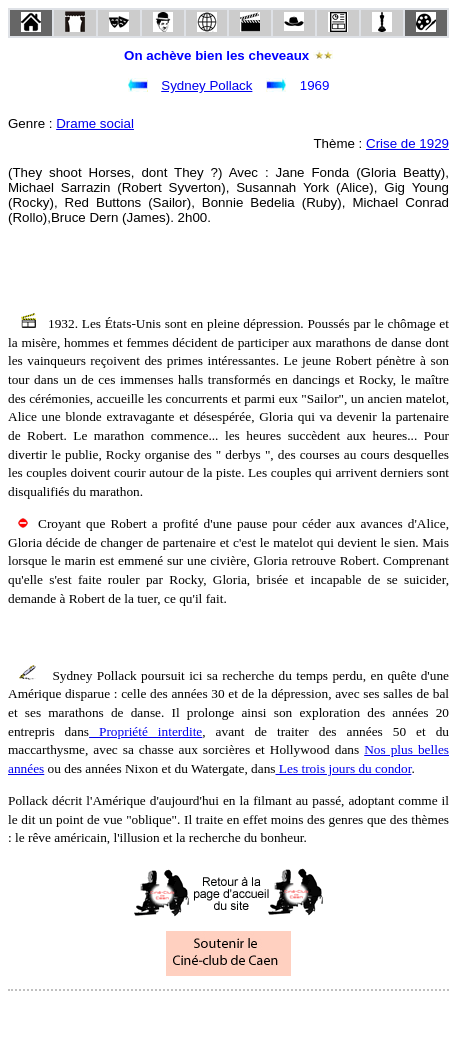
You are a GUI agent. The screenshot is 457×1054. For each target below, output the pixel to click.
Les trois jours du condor (344, 768)
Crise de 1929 (407, 143)
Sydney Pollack (206, 85)
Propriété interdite (145, 731)
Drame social (95, 123)
